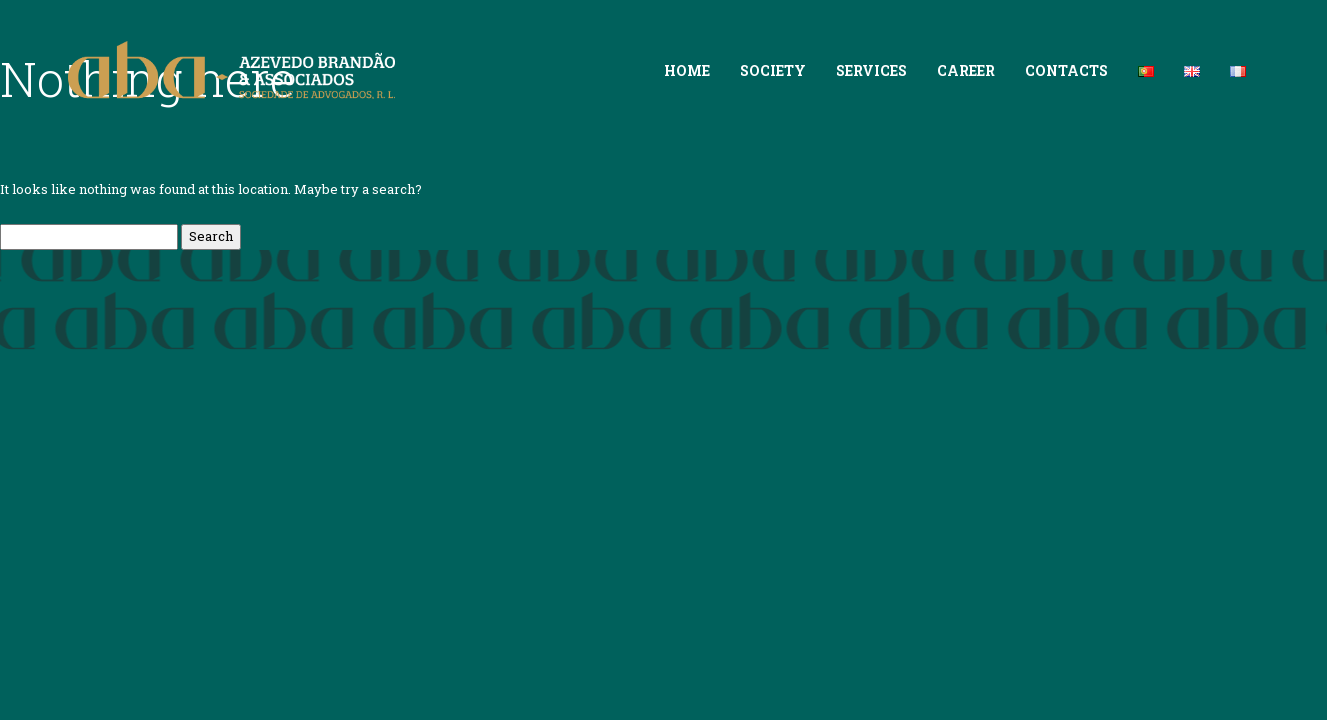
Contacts (1066, 70)
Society (773, 70)
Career (966, 70)
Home (687, 70)
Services (871, 70)
